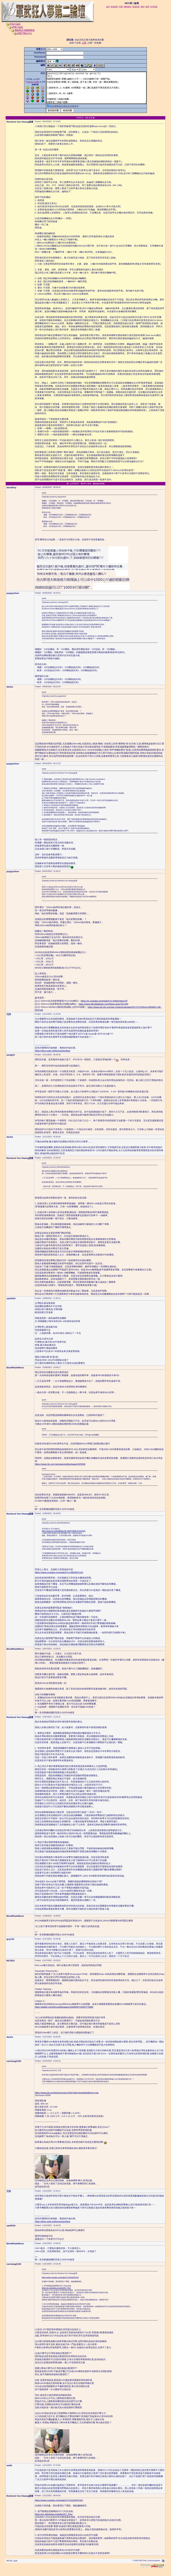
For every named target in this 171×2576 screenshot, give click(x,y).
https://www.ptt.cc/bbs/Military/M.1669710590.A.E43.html (63, 1537)
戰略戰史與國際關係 (24, 30)
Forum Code (27, 82)
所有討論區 (15, 24)
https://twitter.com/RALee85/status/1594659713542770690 (64, 2013)
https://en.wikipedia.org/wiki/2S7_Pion (56, 2294)
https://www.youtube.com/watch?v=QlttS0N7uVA (59, 1578)
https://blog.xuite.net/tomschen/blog (52, 1057)
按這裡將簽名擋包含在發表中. (59, 112)
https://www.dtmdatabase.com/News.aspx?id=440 (103, 1010)
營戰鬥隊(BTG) (24, 33)
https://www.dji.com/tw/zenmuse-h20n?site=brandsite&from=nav (67, 2099)
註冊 (84, 43)
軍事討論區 (17, 27)
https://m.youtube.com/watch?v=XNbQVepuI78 (104, 1007)
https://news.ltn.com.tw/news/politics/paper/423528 (60, 1470)
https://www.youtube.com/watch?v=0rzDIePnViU (60, 2284)
